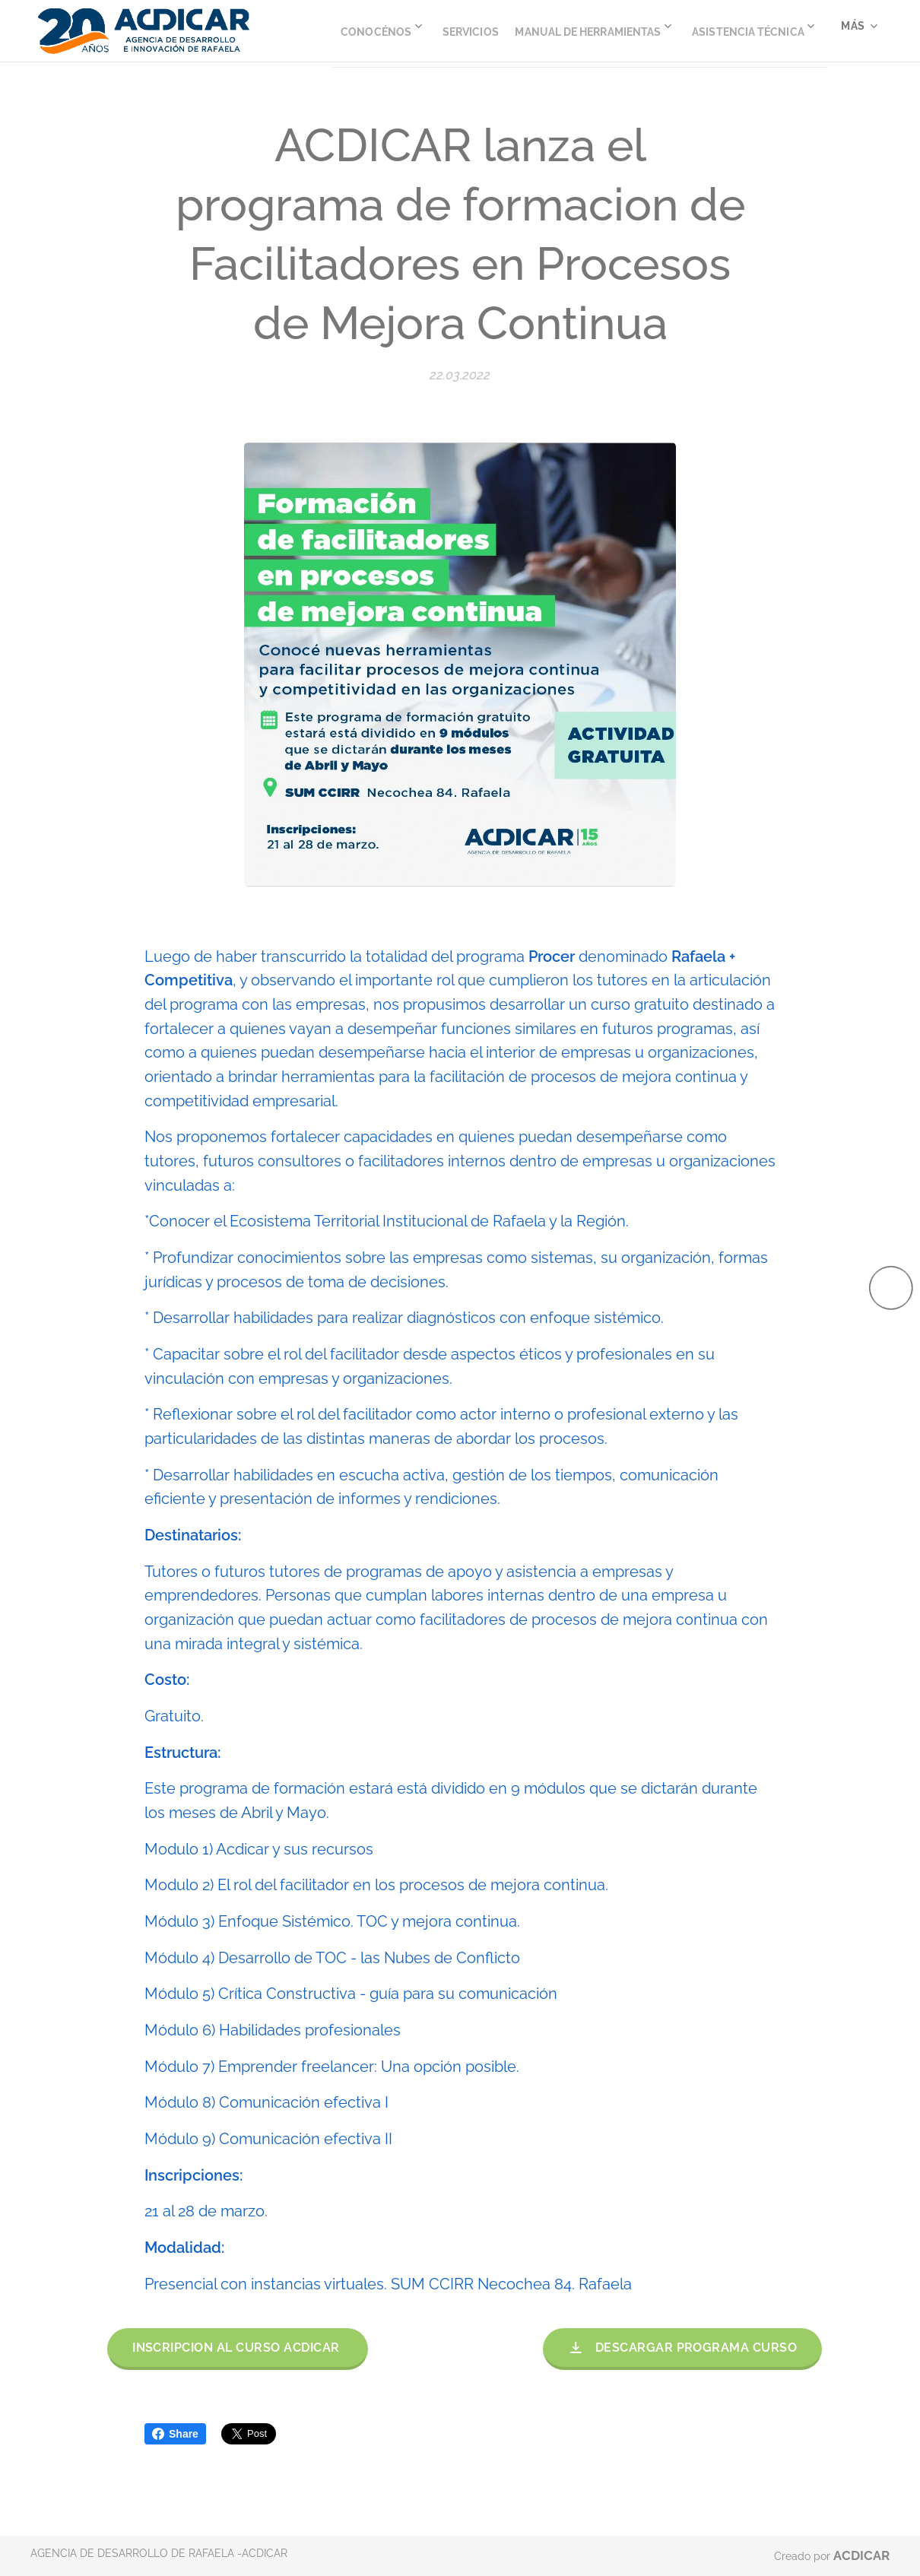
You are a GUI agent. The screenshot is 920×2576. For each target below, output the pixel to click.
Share (175, 2434)
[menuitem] (489, 31)
